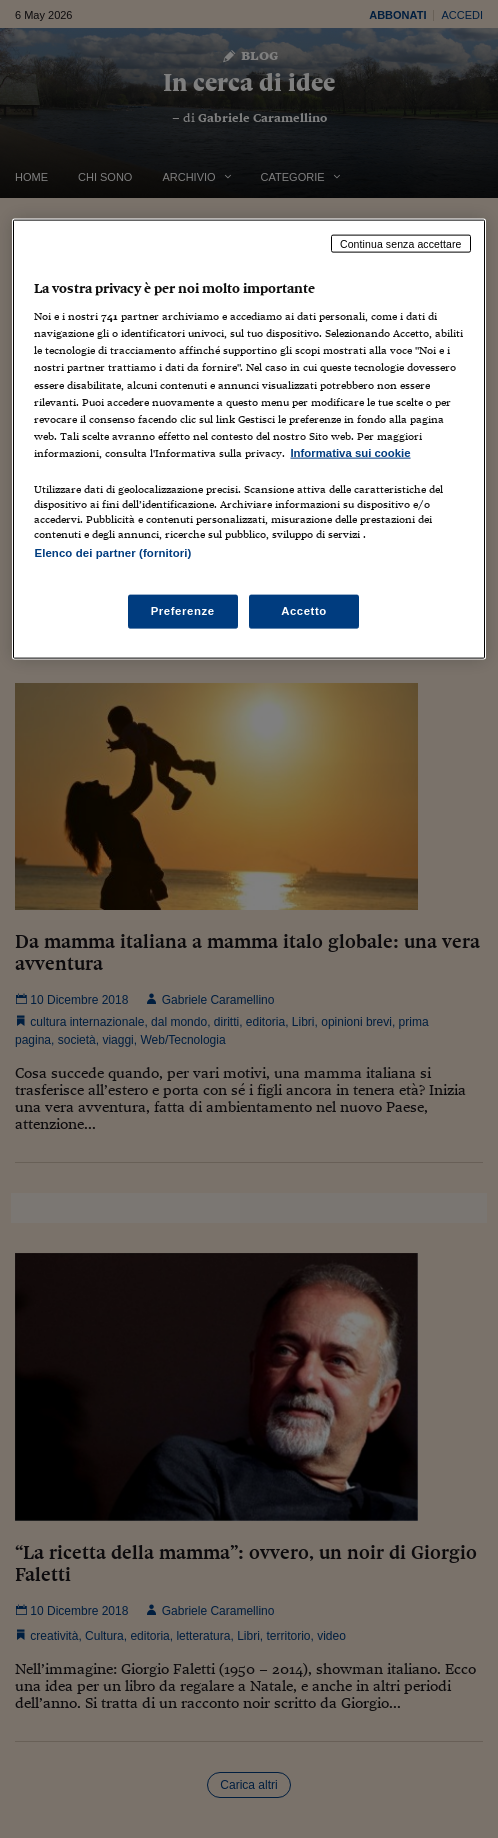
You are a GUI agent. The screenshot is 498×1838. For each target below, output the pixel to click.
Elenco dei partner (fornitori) (112, 552)
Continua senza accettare (401, 243)
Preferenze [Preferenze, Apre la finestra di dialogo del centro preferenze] (183, 611)
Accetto (304, 611)
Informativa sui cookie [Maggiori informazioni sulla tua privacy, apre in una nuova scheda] (350, 452)
